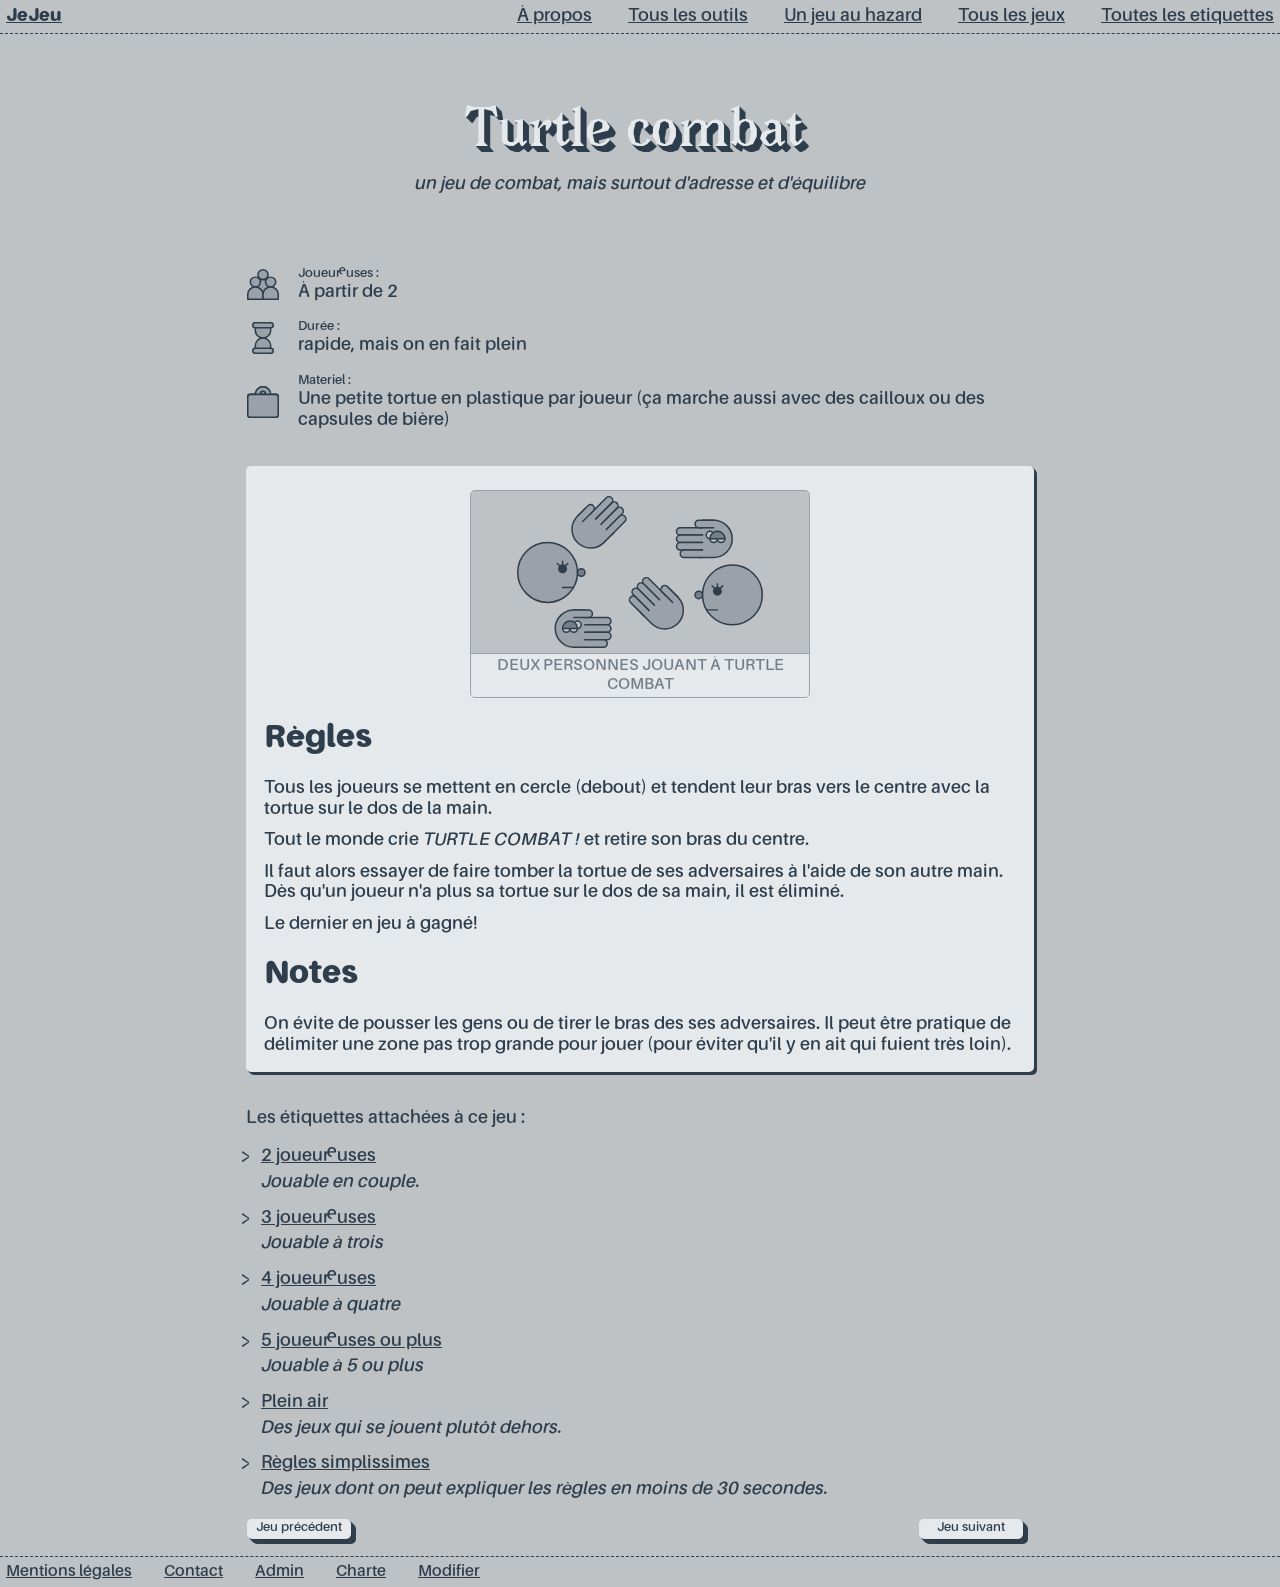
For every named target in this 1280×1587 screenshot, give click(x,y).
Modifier (449, 1572)
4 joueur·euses (318, 1279)
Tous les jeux (1011, 16)
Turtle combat (634, 133)
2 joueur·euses (318, 1156)
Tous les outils (688, 16)
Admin (279, 1572)
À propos (554, 16)
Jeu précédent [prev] (299, 1527)
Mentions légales (69, 1572)
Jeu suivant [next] (971, 1527)
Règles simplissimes (345, 1463)
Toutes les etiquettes (1187, 16)
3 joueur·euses (318, 1218)
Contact (193, 1572)
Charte (361, 1572)
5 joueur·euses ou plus (351, 1341)
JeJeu (34, 16)
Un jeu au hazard (853, 16)
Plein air (294, 1402)
